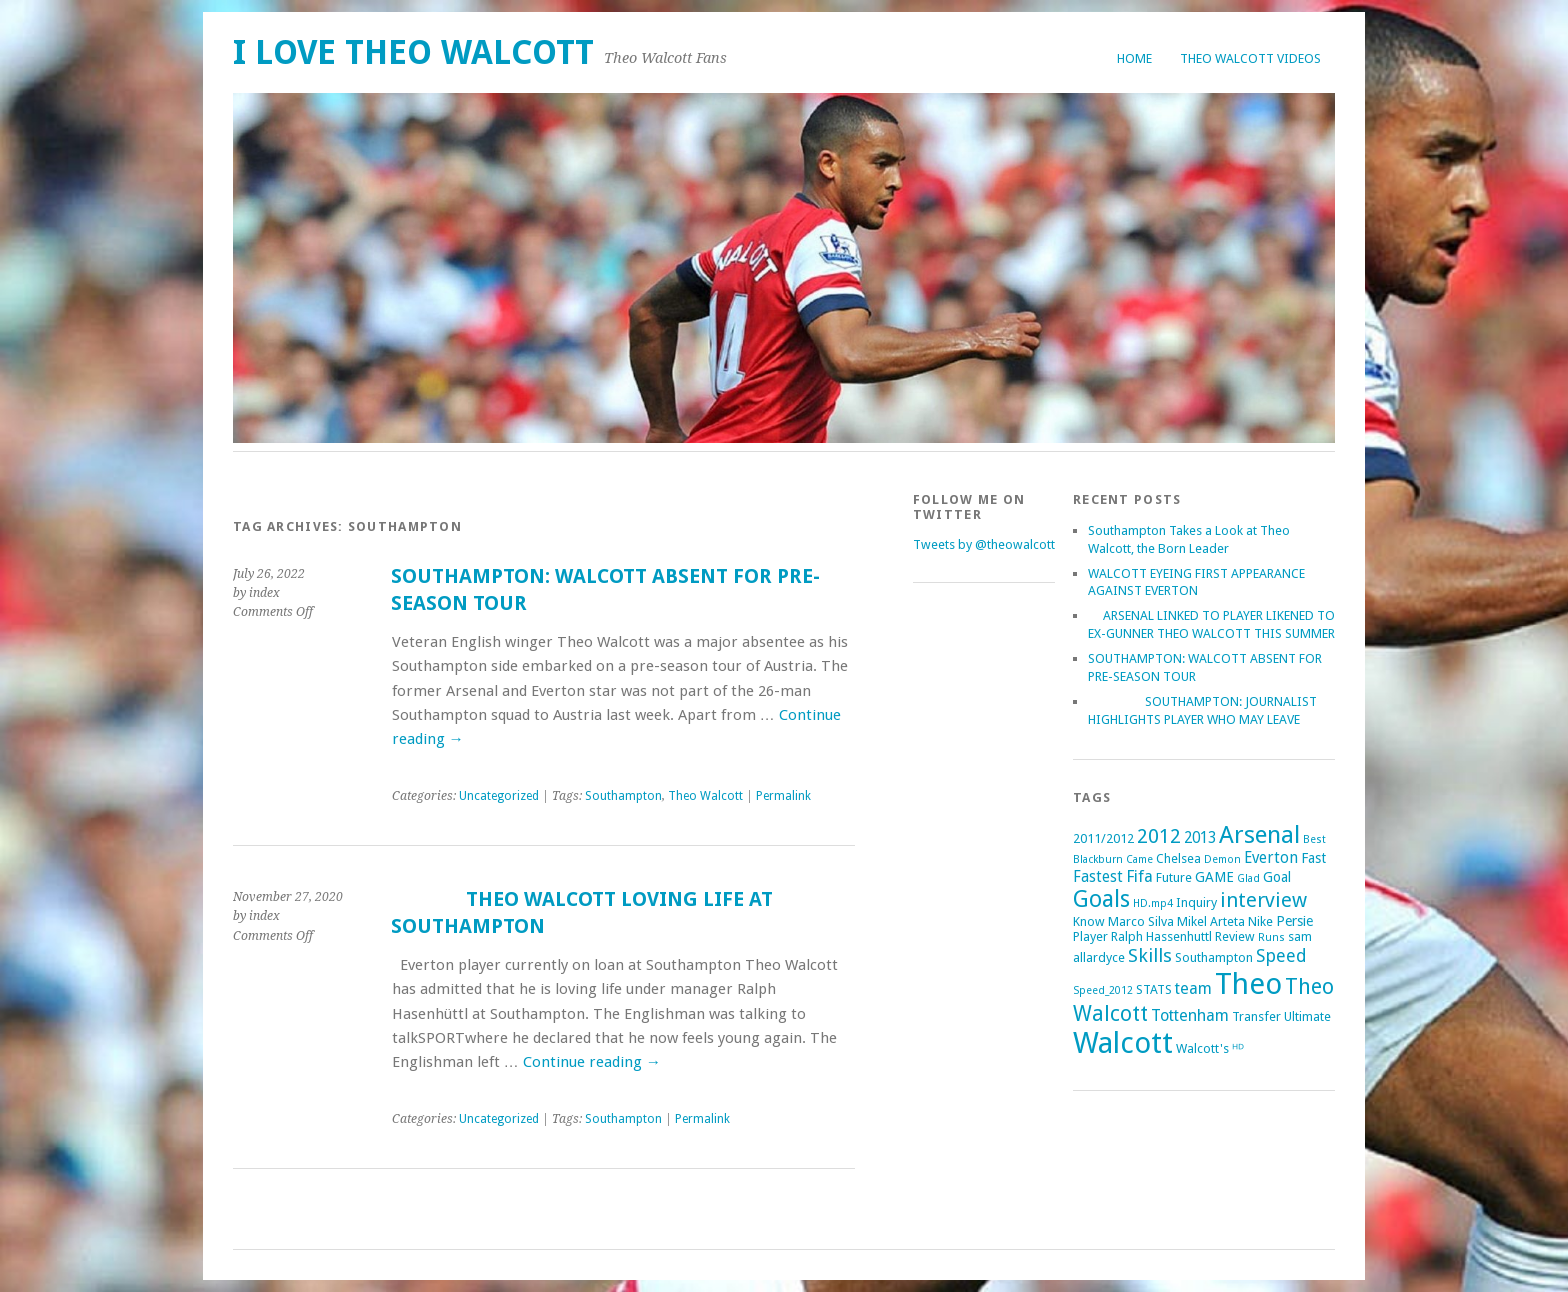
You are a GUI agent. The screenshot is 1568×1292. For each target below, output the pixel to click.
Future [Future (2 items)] (1174, 877)
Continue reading (592, 1062)
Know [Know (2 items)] (1089, 921)
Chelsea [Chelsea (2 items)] (1178, 858)
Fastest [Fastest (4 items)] (1098, 877)
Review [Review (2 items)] (1235, 936)
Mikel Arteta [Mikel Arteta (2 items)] (1211, 921)
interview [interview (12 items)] (1263, 900)
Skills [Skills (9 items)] (1150, 955)
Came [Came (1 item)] (1139, 859)
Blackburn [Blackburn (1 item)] (1098, 859)
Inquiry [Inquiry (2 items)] (1196, 902)
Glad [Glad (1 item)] (1248, 878)
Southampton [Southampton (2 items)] (1214, 957)
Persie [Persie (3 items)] (1294, 921)
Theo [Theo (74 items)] (1248, 984)
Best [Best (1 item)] (1314, 839)
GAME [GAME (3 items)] (1214, 877)
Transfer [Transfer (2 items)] (1256, 1016)
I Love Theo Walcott (413, 52)
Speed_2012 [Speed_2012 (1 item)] (1103, 990)
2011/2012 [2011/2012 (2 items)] (1103, 838)
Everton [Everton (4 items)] (1271, 858)
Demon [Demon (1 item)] (1222, 859)
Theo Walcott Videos (1250, 58)
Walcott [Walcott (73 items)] (1123, 1043)
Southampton (623, 796)
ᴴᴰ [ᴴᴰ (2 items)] (1238, 1048)
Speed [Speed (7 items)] (1281, 955)
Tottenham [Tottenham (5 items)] (1190, 1015)
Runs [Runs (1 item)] (1271, 937)
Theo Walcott (705, 796)
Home (1134, 58)
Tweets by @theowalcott (984, 544)
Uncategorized (499, 796)
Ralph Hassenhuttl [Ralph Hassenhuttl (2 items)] (1161, 936)
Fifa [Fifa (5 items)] (1139, 876)
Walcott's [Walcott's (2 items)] (1202, 1048)
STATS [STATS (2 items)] (1154, 989)
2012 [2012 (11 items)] (1159, 836)
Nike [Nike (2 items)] (1260, 921)
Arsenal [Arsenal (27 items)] (1259, 834)
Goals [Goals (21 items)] (1101, 899)
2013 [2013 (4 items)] (1200, 838)
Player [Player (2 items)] (1090, 936)
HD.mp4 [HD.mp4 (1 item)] (1153, 903)
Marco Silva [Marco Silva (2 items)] (1141, 921)
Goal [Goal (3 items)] (1277, 877)
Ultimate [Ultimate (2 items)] (1307, 1016)
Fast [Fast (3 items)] (1313, 858)
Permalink (783, 796)
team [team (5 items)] (1193, 988)
